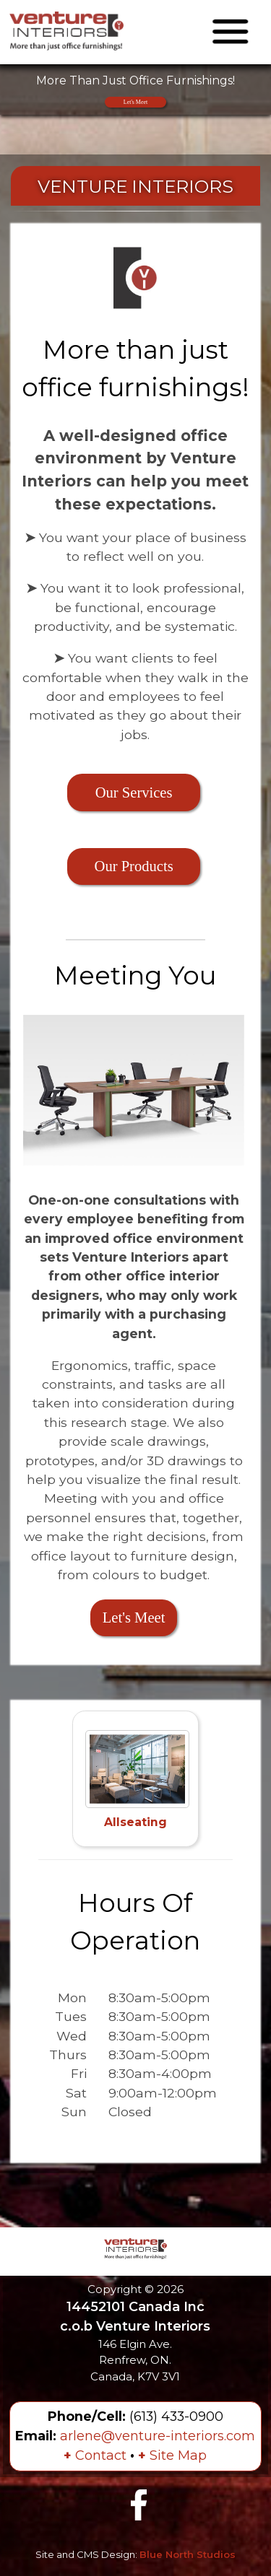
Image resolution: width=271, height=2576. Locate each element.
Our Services (134, 792)
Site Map (172, 2455)
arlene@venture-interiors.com (157, 2436)
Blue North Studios (187, 2554)
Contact (95, 2455)
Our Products (134, 866)
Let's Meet (135, 102)
